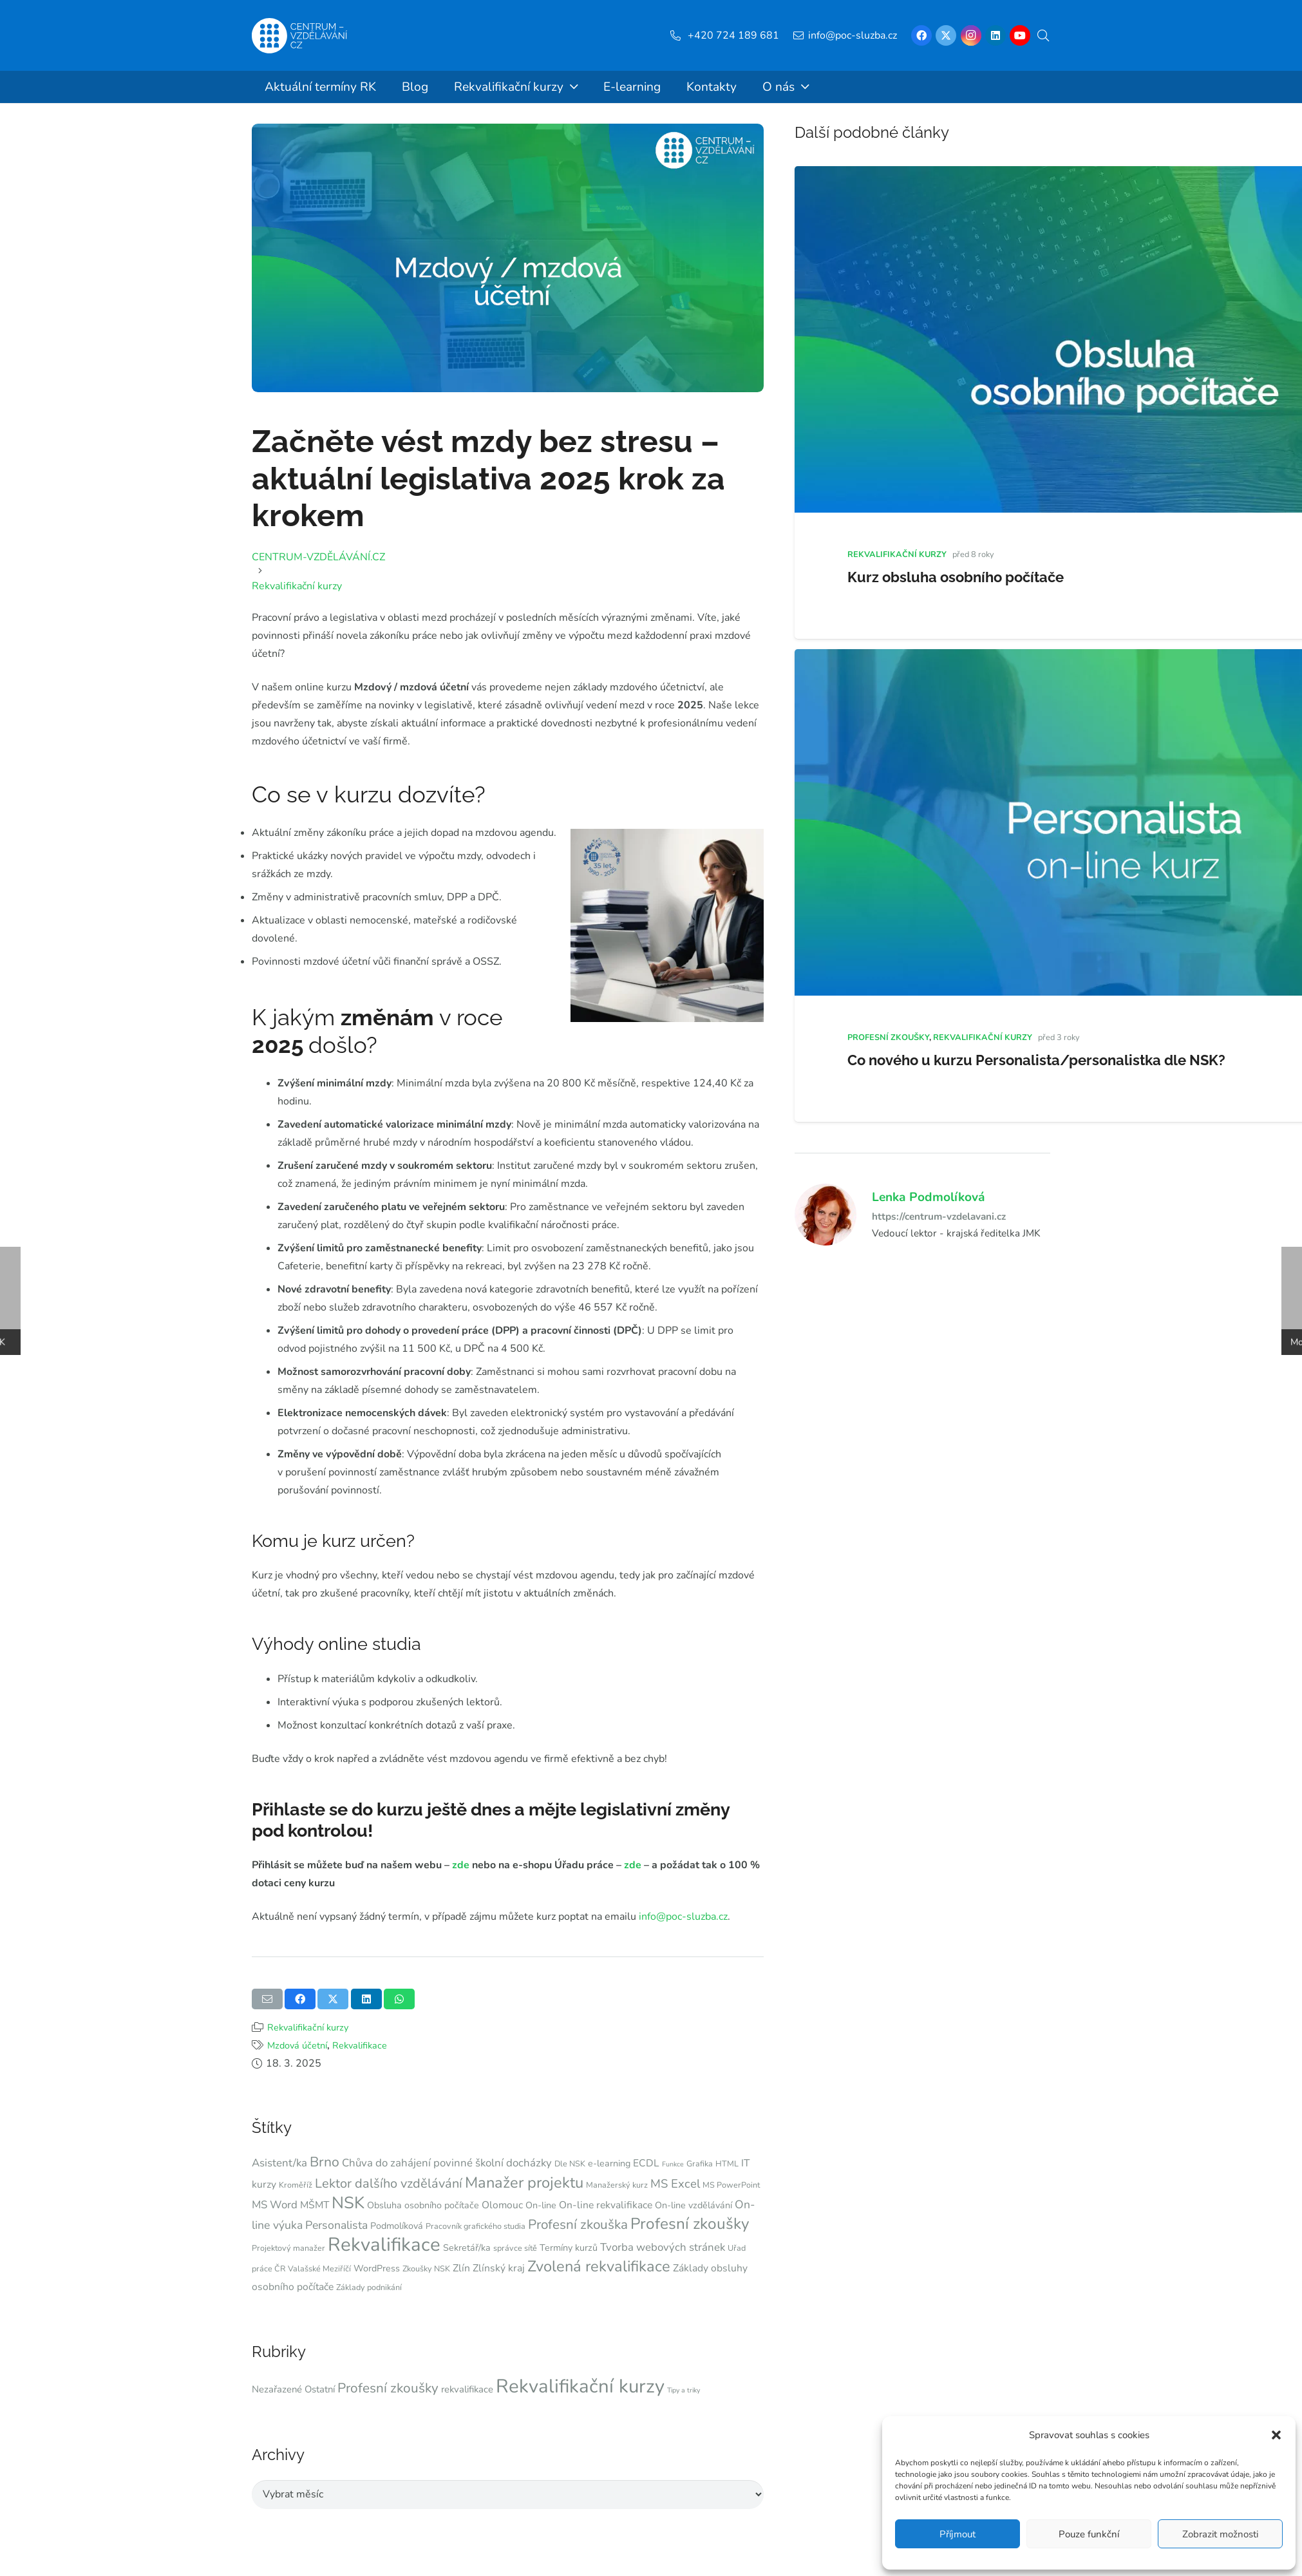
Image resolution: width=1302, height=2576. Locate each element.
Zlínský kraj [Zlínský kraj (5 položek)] (499, 2268)
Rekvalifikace (359, 2045)
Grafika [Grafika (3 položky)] (699, 2163)
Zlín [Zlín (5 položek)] (461, 2268)
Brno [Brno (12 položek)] (324, 2162)
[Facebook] (921, 35)
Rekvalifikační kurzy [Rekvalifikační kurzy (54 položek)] (580, 2386)
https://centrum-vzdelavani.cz (939, 1216)
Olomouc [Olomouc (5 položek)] (502, 2205)
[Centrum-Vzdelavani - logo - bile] (299, 35)
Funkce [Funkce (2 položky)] (673, 2164)
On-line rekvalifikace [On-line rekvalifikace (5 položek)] (605, 2205)
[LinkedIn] (995, 35)
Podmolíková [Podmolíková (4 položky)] (396, 2226)
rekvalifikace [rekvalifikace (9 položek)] (467, 2389)
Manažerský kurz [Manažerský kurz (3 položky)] (617, 2184)
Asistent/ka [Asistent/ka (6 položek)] (279, 2162)
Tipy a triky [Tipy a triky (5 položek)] (683, 2390)
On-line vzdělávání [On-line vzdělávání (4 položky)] (693, 2205)
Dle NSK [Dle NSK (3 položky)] (569, 2163)
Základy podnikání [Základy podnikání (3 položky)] (369, 2287)
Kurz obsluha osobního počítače (955, 577)
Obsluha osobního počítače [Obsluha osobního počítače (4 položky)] (423, 2205)
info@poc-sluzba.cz (683, 1916)
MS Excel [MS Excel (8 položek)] (675, 2183)
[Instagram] (971, 35)
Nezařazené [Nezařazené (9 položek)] (277, 2389)
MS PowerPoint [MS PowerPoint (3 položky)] (731, 2184)
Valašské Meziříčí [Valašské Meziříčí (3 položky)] (319, 2268)
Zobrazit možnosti (1220, 2534)
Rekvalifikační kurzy (307, 2027)
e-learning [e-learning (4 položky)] (609, 2163)
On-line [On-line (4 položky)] (540, 2205)
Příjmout (957, 2534)
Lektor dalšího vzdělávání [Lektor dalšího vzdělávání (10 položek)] (388, 2183)
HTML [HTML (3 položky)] (727, 2163)
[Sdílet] (300, 1999)
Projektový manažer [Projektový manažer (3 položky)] (288, 2247)
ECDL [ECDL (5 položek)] (646, 2163)
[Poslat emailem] (267, 1999)
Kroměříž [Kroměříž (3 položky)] (295, 2184)
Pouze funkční (1089, 2534)
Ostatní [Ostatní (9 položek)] (320, 2389)
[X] (946, 35)
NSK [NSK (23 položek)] (348, 2203)
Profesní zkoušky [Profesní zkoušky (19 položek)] (690, 2224)
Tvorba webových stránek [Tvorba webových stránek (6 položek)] (662, 2247)
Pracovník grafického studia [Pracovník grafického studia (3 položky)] (475, 2226)
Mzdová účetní (297, 2045)
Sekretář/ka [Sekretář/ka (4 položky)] (467, 2248)
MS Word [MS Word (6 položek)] (274, 2204)
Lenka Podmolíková (928, 1197)
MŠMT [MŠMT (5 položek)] (314, 2205)
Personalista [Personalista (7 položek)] (336, 2225)
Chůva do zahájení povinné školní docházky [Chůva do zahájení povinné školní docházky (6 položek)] (447, 2162)
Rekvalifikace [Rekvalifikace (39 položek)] (384, 2244)
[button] (1276, 2435)
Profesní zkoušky (888, 1037)
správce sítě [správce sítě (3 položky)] (515, 2247)
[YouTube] (1020, 35)
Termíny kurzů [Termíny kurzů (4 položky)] (569, 2248)
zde (462, 1865)
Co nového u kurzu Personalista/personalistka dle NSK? (1036, 1060)
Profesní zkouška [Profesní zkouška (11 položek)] (578, 2224)
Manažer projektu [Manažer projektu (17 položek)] (524, 2182)
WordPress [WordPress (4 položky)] (377, 2268)
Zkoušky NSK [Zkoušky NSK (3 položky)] (426, 2268)
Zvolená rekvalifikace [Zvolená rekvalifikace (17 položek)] (598, 2266)
